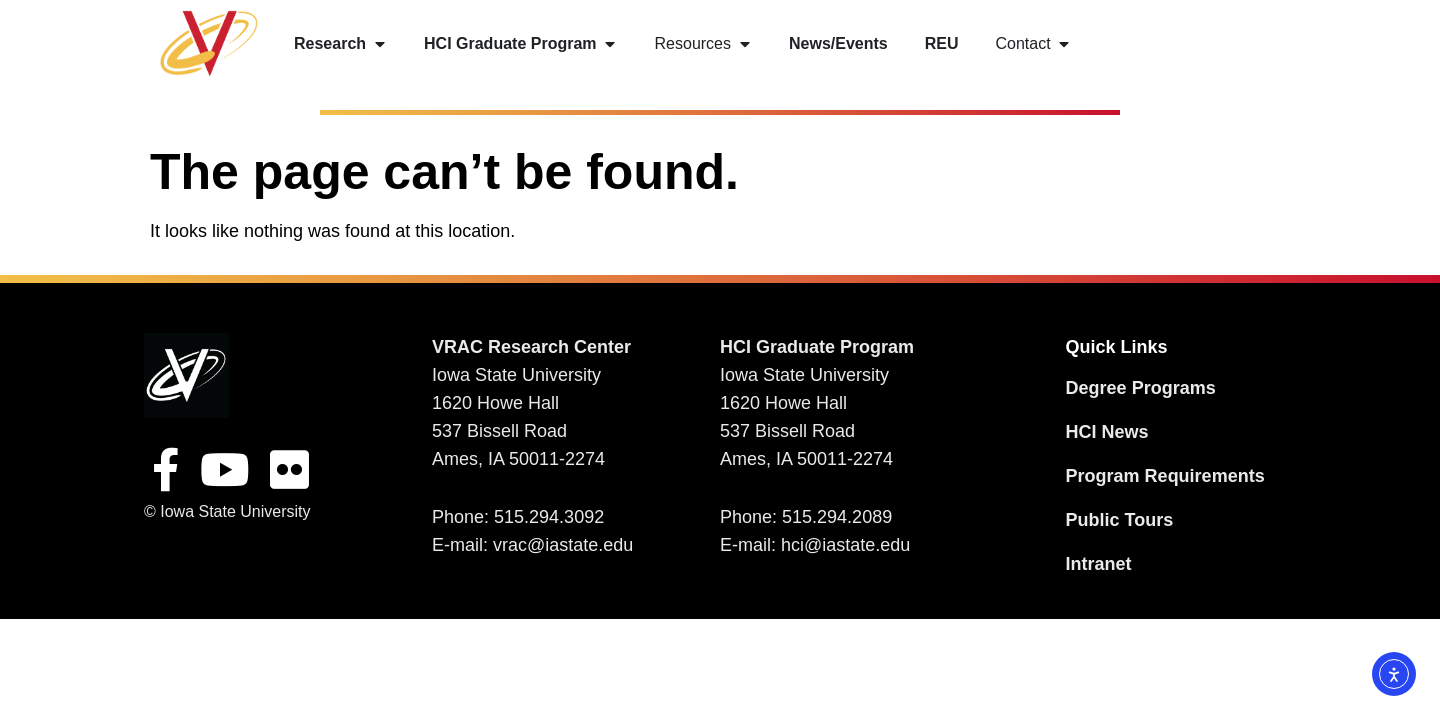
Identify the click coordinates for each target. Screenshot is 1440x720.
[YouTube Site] (225, 470)
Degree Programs (1141, 388)
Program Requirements (1165, 476)
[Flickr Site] (289, 470)
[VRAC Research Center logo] (186, 375)
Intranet (1099, 564)
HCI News (1107, 432)
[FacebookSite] (166, 470)
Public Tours (1120, 520)
